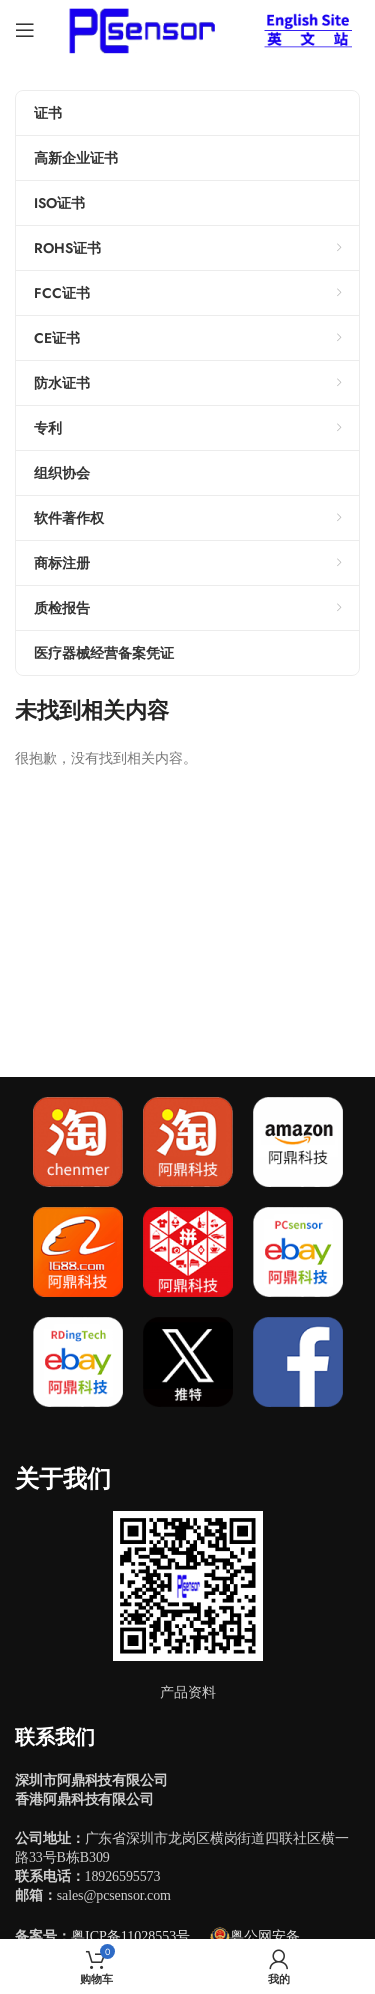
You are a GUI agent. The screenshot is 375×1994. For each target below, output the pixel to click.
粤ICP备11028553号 (130, 1936)
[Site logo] (138, 28)
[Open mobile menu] (25, 30)
